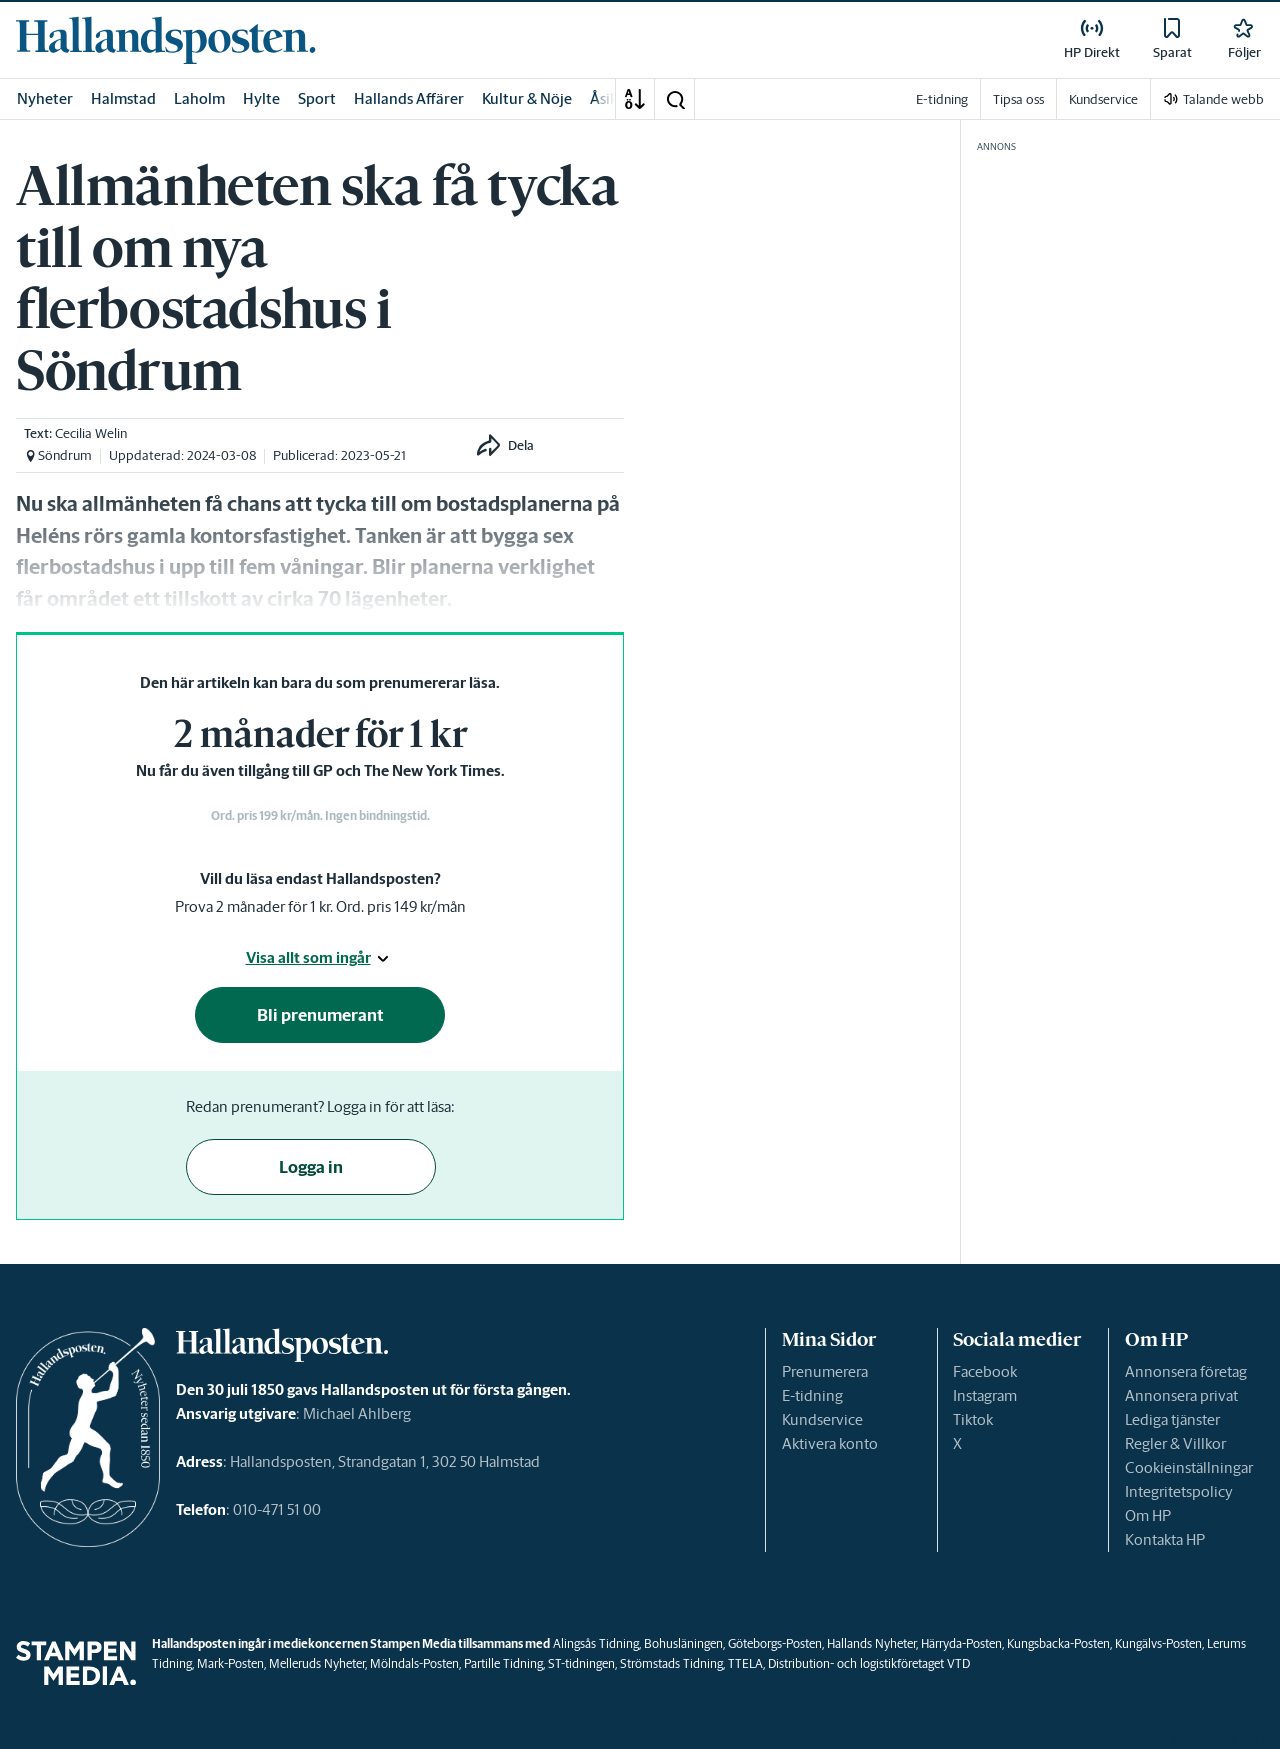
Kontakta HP (1165, 1539)
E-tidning (812, 1395)
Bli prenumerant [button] (320, 1015)
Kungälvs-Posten (1158, 1643)
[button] (675, 99)
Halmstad (123, 98)
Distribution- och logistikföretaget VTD (869, 1663)
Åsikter (614, 98)
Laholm (199, 98)
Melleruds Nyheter (317, 1663)
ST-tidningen (581, 1663)
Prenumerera (825, 1371)
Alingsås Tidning (596, 1643)
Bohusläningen (683, 1643)
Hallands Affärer (409, 98)
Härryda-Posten (961, 1643)
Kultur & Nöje (527, 98)
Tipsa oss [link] (1018, 99)
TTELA (745, 1663)
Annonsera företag (1186, 1371)
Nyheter (45, 98)
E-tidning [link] (942, 99)
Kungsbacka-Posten (1058, 1643)
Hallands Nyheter (871, 1643)
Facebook (985, 1371)
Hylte (261, 98)
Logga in (311, 1167)
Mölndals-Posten (414, 1663)
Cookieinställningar (1189, 1467)
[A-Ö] (635, 99)
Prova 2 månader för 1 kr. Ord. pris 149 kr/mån (320, 906)
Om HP (1148, 1515)
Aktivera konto (830, 1443)
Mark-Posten (230, 1663)
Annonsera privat (1181, 1395)
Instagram (985, 1395)
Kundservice (822, 1419)
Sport (317, 98)
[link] (166, 40)
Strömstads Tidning (671, 1663)
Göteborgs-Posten (775, 1643)
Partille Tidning (503, 1663)
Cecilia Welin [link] (91, 433)
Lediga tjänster (1172, 1419)
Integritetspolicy (1179, 1491)
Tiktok (973, 1419)
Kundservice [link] (1103, 99)
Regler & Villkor (1175, 1443)
